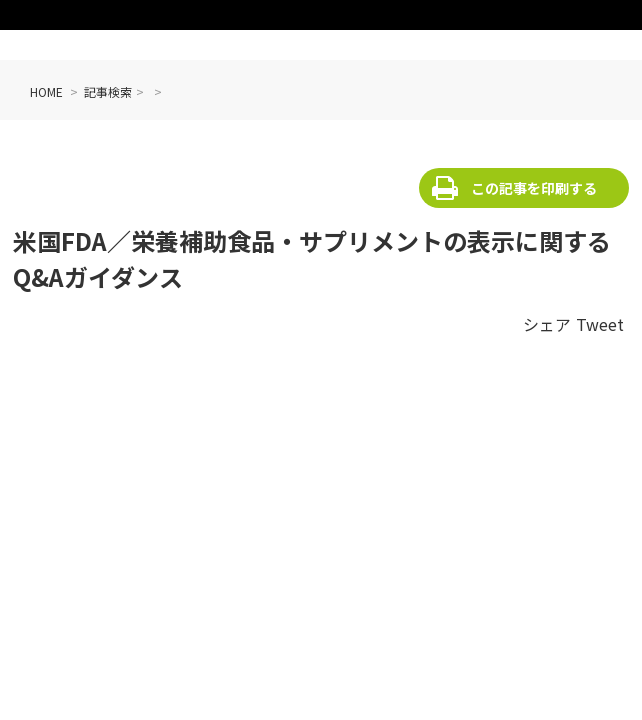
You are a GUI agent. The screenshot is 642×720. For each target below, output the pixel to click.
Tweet (600, 324)
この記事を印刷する (534, 188)
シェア (547, 324)
